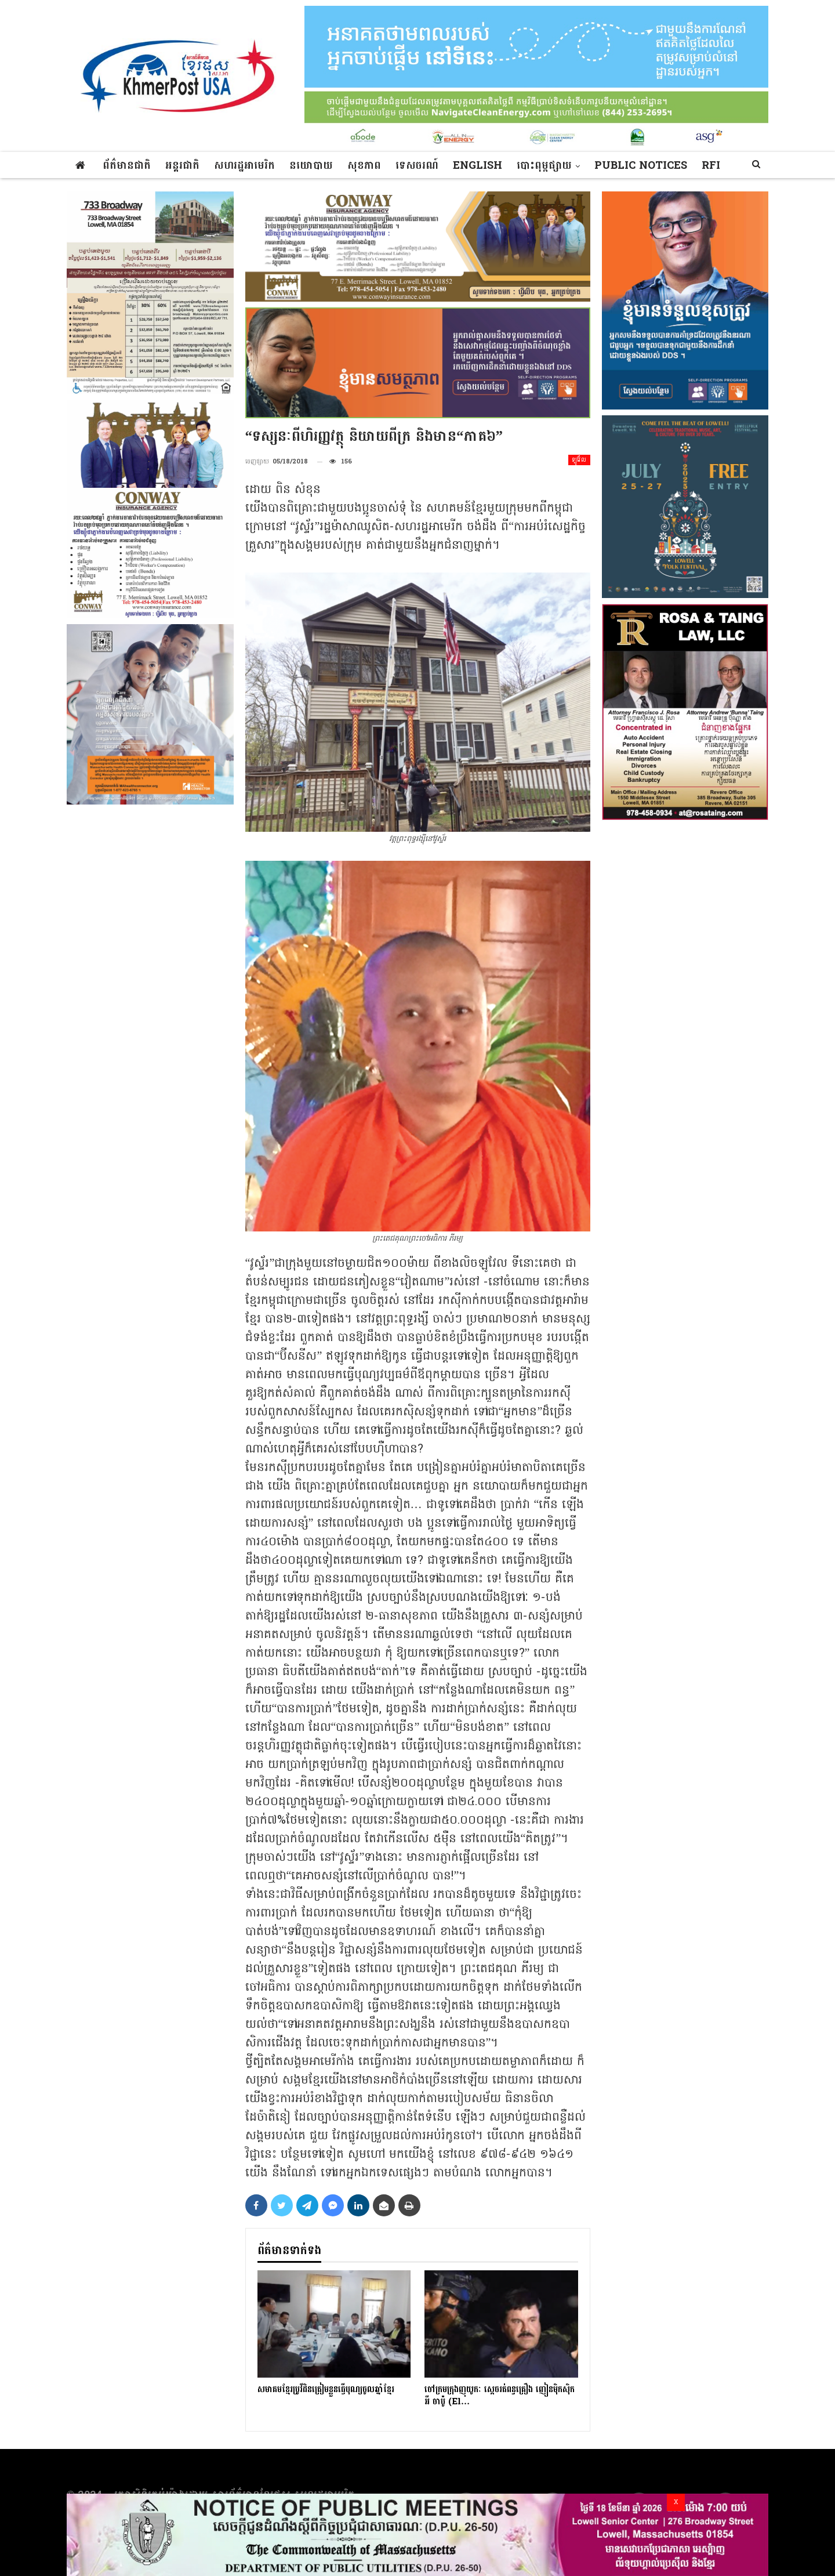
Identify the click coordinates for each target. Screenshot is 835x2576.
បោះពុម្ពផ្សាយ (544, 165)
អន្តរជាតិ (182, 165)
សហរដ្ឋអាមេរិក (244, 165)
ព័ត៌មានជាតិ (127, 165)
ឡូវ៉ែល (579, 460)
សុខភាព (364, 165)
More (610, 165)
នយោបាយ (311, 165)
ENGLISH (477, 165)
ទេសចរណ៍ (416, 165)
